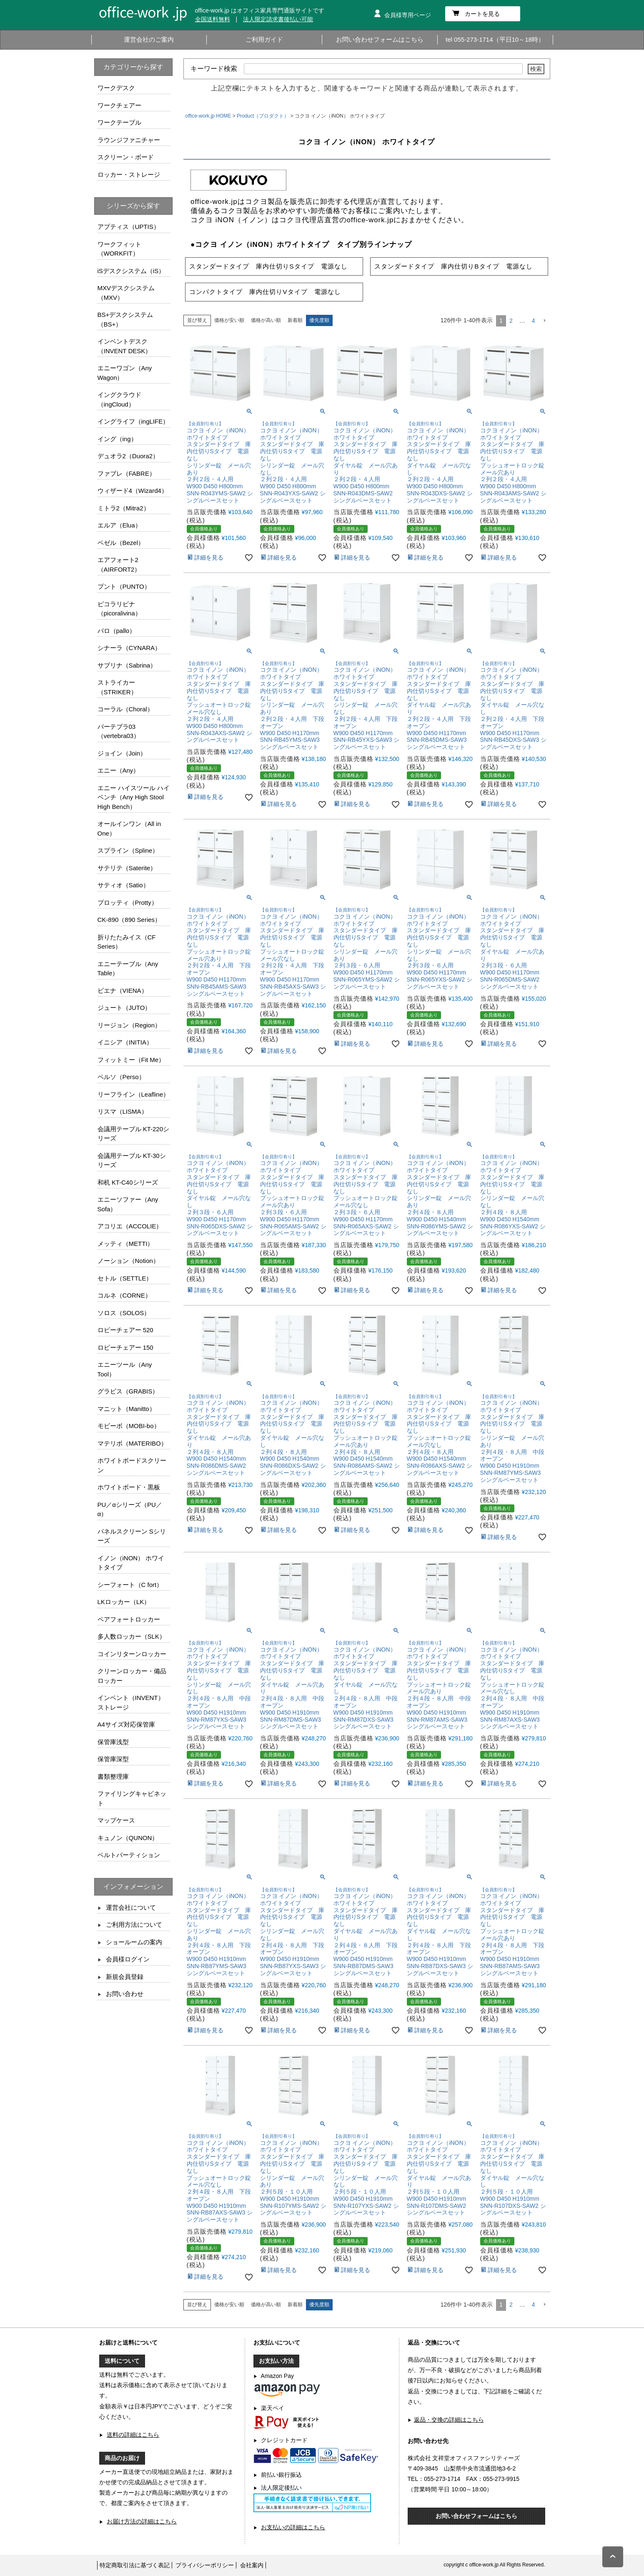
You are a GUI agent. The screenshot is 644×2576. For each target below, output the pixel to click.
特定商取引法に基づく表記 (135, 2565)
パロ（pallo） (117, 630)
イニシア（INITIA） (125, 1042)
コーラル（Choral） (125, 709)
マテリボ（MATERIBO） (132, 1443)
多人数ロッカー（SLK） (131, 1636)
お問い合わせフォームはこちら (379, 39)
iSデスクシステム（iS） (131, 270)
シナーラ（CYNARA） (129, 647)
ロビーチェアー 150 (125, 1347)
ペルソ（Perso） (121, 1076)
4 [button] (533, 320)
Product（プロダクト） (263, 116)
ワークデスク (116, 87)
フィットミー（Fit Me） (131, 1059)
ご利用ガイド (264, 39)
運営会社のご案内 (149, 39)
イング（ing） (117, 438)
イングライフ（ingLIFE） (133, 421)
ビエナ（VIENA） (123, 990)
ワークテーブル (119, 122)
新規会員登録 (124, 1976)
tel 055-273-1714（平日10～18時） (495, 39)
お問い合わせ (124, 1993)
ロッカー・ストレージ (129, 174)
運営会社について (131, 1907)
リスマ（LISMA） (123, 1111)
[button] (544, 321)
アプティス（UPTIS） (129, 226)
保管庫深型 (113, 1759)
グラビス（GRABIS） (128, 1391)
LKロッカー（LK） (124, 1601)
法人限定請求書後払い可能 (278, 19)
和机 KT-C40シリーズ (128, 1182)
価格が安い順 (229, 320)
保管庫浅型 (113, 1741)
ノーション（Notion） (128, 1260)
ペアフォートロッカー (129, 1619)
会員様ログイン (128, 1959)
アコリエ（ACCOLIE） (130, 1226)
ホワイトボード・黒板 (129, 1487)
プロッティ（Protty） (128, 902)
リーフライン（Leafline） (134, 1094)
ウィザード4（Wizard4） (133, 490)
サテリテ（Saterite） (127, 867)
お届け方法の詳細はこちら (142, 2521)
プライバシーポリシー (204, 2565)
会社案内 (251, 2565)
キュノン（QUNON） (128, 1837)
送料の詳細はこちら (133, 2434)
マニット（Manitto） (126, 1408)
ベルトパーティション (129, 1854)
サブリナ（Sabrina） (127, 665)
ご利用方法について (134, 1924)
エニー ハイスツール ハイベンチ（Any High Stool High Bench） (134, 797)
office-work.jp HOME (208, 116)
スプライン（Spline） (128, 850)
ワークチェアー (119, 105)
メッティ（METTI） (126, 1243)
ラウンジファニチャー (129, 139)
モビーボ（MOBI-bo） (129, 1425)
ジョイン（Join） (122, 753)
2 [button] (511, 320)
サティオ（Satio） (123, 885)
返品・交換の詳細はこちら (449, 2419)
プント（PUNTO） (124, 586)
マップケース (116, 1820)
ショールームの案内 (134, 1942)
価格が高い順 (266, 320)
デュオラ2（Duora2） (128, 455)
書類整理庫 (113, 1776)
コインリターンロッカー (132, 1653)
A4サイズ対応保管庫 (126, 1724)
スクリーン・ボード (126, 157)
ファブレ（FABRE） (126, 473)
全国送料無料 (212, 19)
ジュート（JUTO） (124, 1007)
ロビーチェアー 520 (125, 1329)
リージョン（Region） (129, 1025)
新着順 (295, 320)
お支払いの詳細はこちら (293, 2527)
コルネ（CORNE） (124, 1295)
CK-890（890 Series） (129, 919)
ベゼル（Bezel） (121, 542)
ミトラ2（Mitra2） (124, 508)
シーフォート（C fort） (130, 1584)
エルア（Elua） (119, 525)
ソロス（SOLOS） (124, 1312)
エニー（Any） (119, 770)
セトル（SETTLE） (125, 1278)
